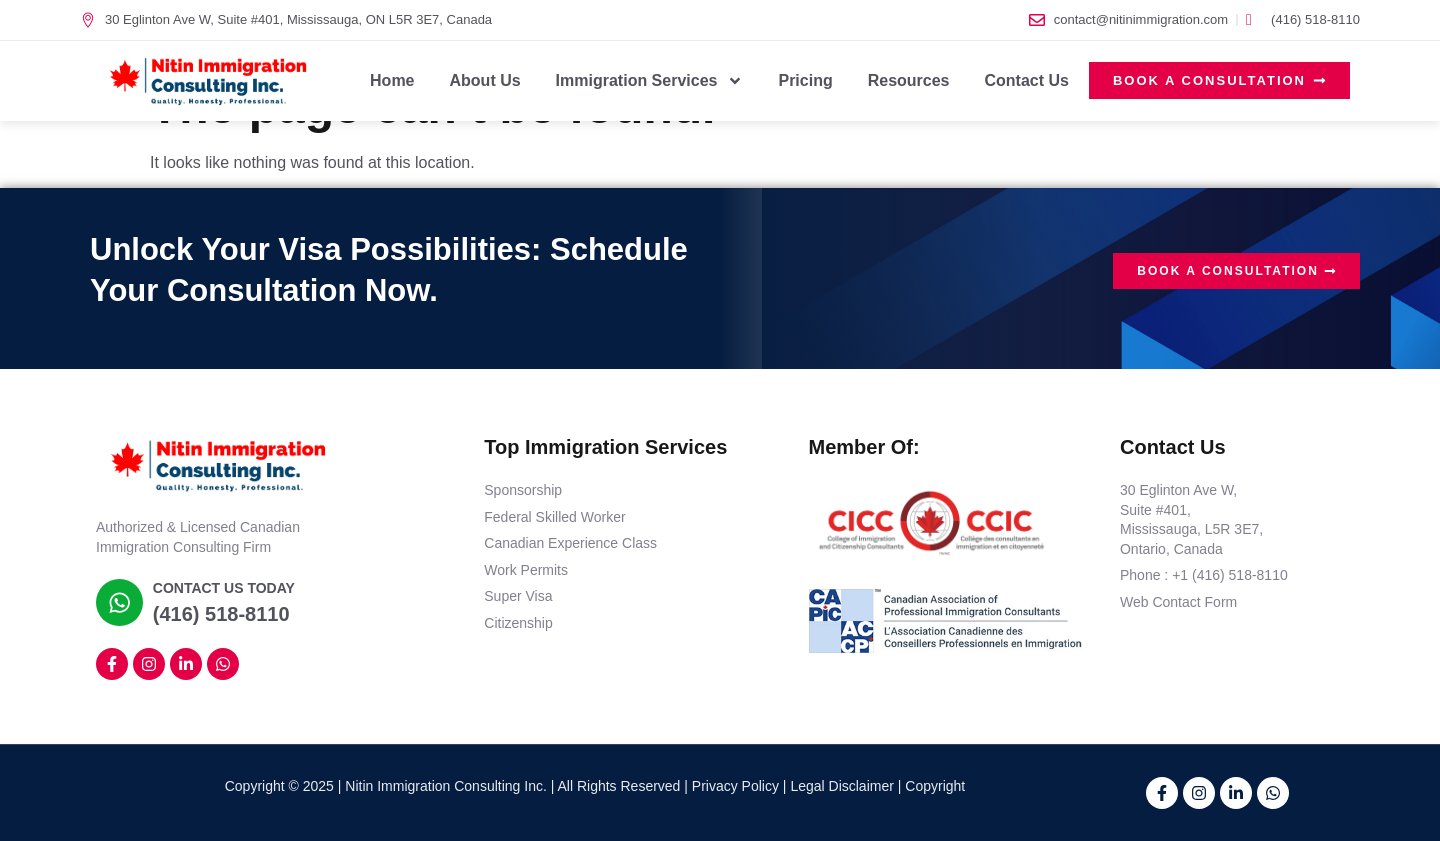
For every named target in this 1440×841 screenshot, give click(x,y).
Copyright (935, 786)
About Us (485, 80)
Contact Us (1027, 80)
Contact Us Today (221, 588)
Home (392, 80)
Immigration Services (650, 81)
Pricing (805, 80)
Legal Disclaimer (841, 786)
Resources (909, 80)
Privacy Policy (735, 786)
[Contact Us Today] (118, 602)
